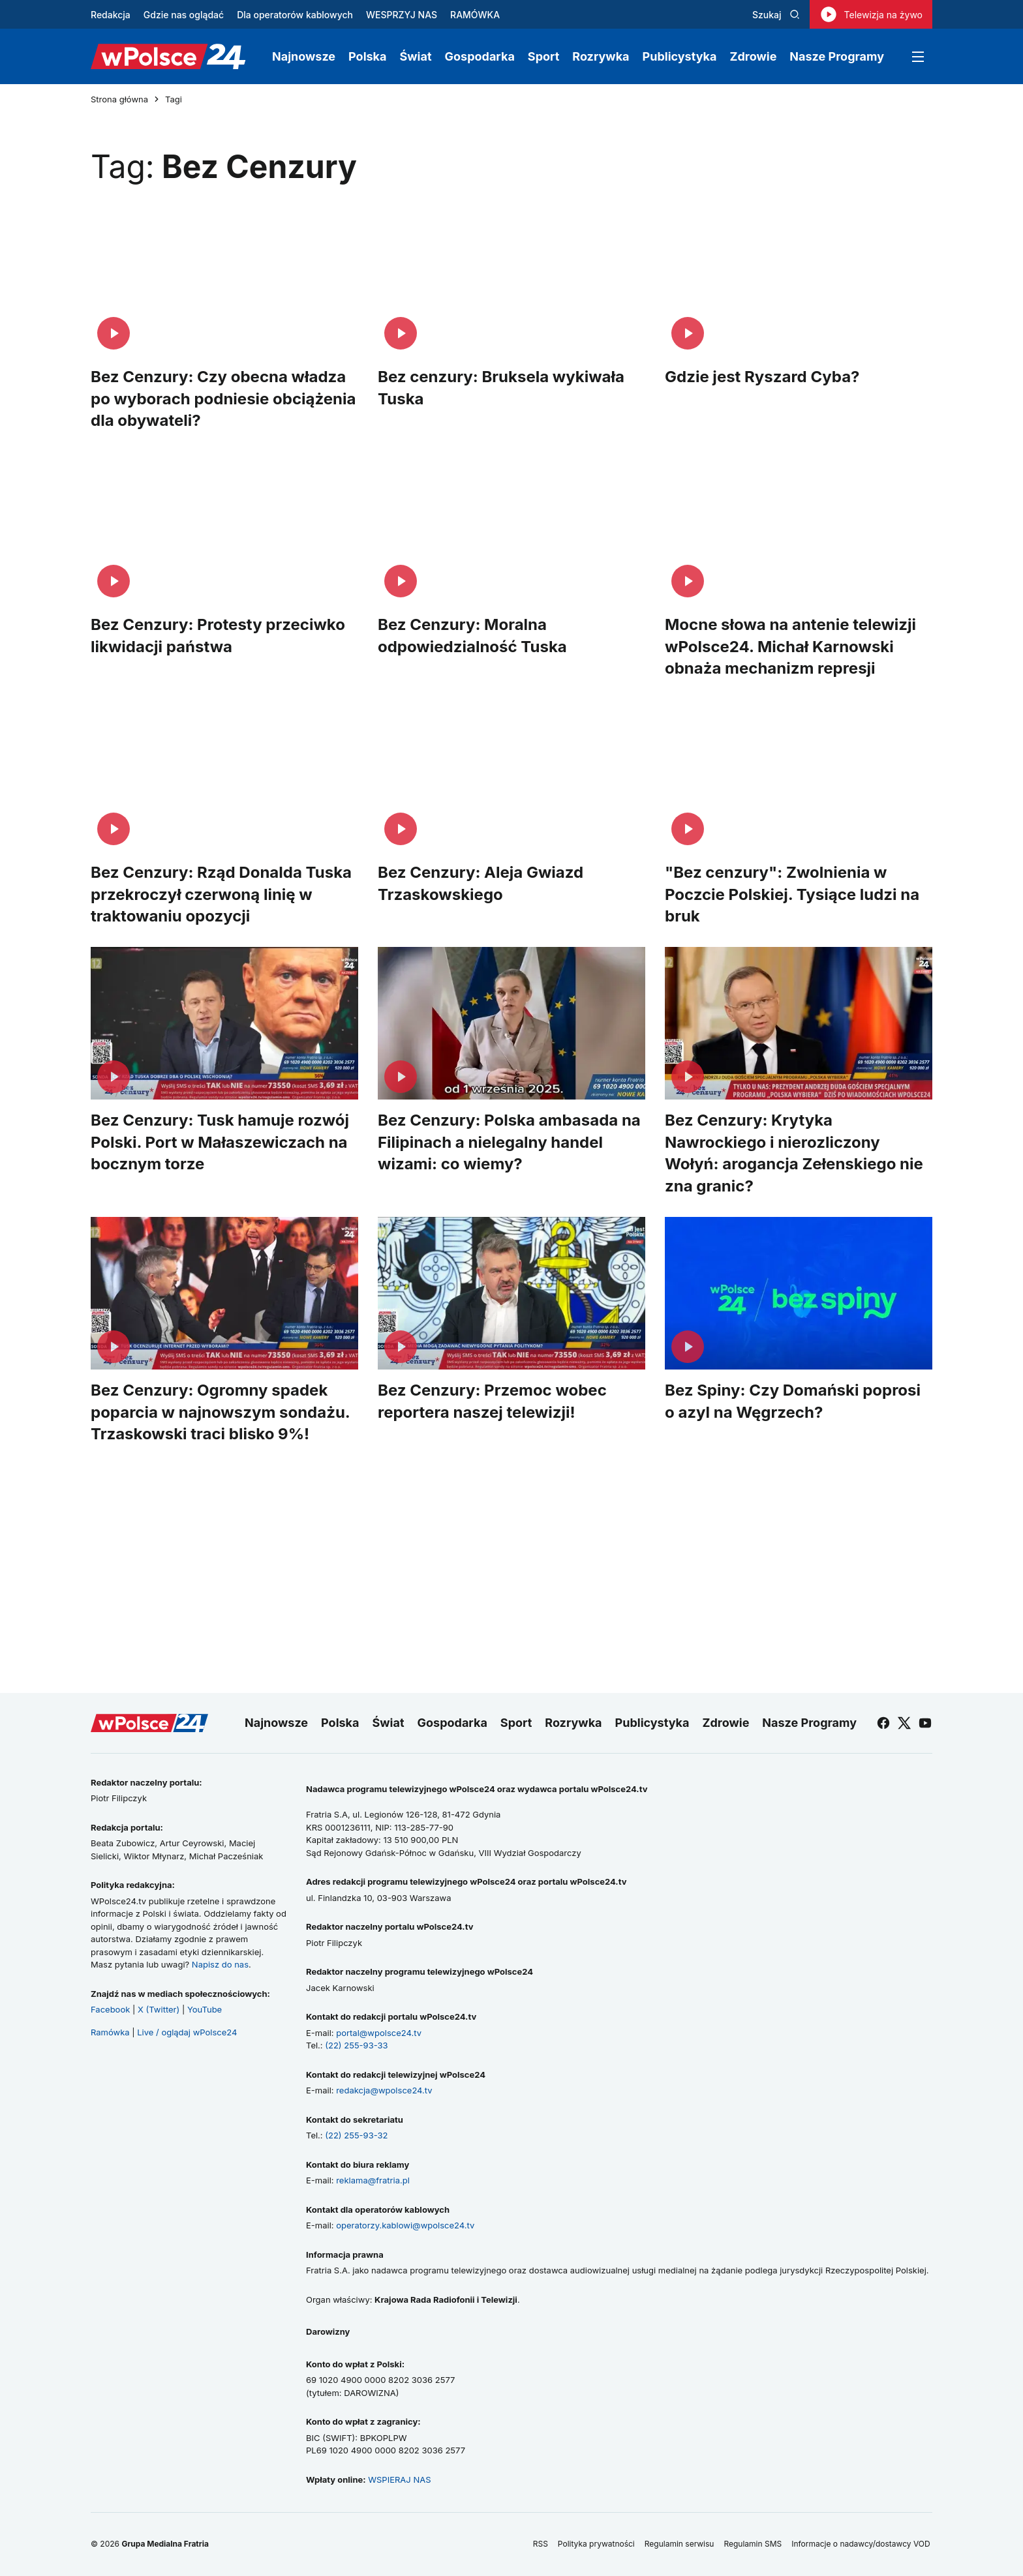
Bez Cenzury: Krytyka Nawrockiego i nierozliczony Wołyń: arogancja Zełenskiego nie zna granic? (794, 1153)
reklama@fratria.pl (373, 2180)
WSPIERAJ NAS (399, 2479)
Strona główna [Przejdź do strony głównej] (119, 99)
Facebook (110, 2009)
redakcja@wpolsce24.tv (384, 2090)
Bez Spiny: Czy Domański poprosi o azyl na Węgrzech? (793, 1401)
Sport (543, 56)
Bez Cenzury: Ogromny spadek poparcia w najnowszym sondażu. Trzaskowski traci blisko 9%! (220, 1412)
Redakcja (110, 14)
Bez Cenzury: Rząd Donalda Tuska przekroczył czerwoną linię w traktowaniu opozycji (221, 894)
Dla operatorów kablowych (295, 14)
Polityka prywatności (596, 2544)
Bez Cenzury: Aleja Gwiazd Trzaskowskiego (480, 883)
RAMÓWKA (475, 14)
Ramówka (110, 2032)
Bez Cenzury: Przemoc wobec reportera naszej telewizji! (492, 1401)
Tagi (173, 99)
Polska (367, 56)
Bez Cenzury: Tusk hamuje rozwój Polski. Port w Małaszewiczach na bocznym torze (220, 1142)
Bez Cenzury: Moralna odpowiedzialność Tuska (472, 635)
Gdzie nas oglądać (184, 14)
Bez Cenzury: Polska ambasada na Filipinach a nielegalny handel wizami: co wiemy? (509, 1142)
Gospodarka (480, 56)
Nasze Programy (836, 56)
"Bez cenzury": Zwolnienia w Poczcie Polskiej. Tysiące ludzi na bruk (792, 894)
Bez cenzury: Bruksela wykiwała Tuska (501, 387)
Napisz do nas (220, 1964)
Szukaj (776, 14)
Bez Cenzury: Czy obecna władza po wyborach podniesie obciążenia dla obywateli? (223, 398)
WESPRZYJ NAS (401, 14)
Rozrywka (600, 56)
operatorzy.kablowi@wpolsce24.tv (405, 2225)
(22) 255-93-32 (356, 2135)
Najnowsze (303, 56)
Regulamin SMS (753, 2544)
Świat (416, 56)
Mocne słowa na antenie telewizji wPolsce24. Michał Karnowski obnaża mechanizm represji (790, 646)
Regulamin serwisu (679, 2544)
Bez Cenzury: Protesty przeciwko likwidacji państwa (218, 635)
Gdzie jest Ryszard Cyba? (762, 376)
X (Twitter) (158, 2009)
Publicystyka (680, 56)
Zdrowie (752, 56)
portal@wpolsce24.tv (378, 2033)
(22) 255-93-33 (356, 2045)
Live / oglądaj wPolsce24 (187, 2032)
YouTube (204, 2009)
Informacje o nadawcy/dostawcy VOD (861, 2544)
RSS (540, 2544)
